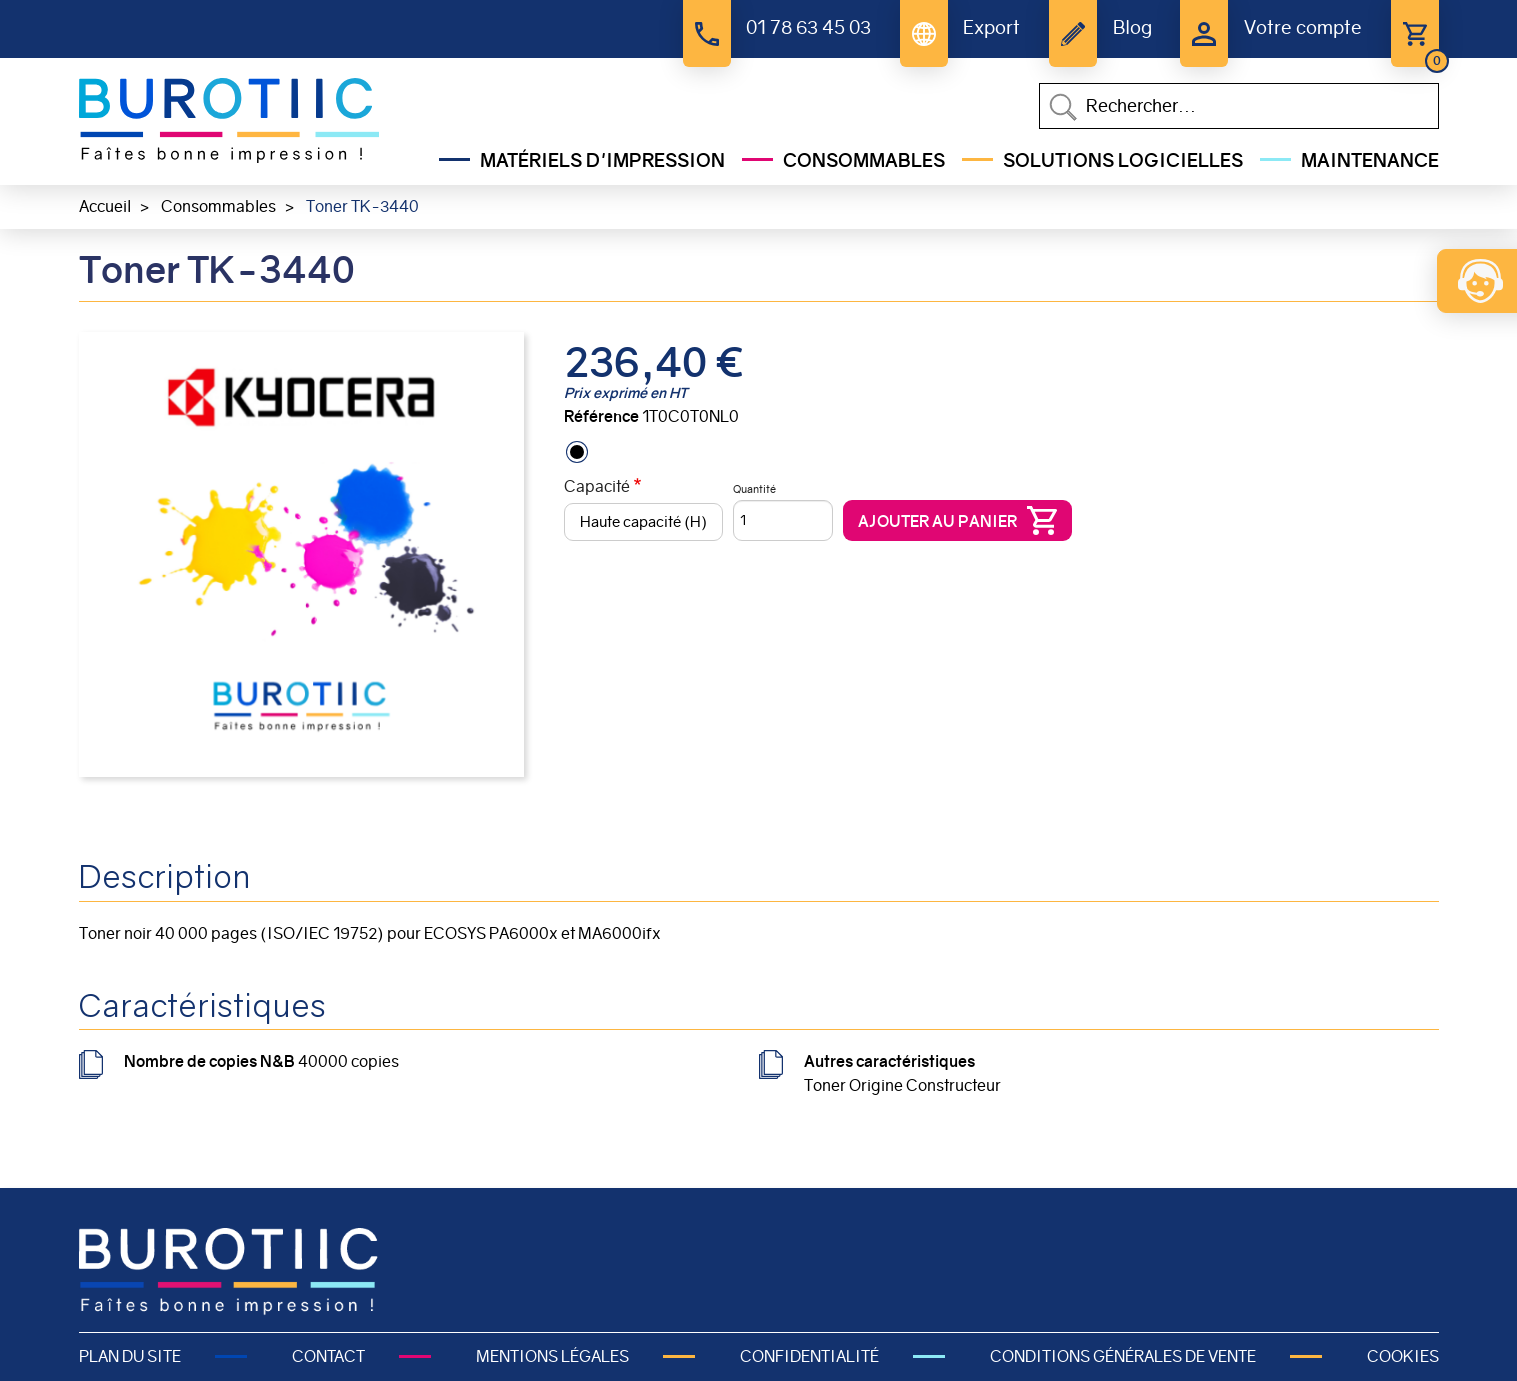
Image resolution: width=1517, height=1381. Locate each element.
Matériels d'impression (602, 160)
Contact (328, 1356)
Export (991, 27)
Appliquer (1063, 107)
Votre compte (1303, 27)
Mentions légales (552, 1356)
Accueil (105, 206)
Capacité (597, 486)
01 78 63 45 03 (808, 27)
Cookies (1403, 1356)
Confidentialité (809, 1356)
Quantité (754, 489)
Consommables (864, 160)
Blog (1132, 27)
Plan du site (130, 1356)
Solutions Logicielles (1123, 160)
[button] (301, 553)
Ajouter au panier (937, 521)
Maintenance (1370, 160)
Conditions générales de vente (1123, 1356)
